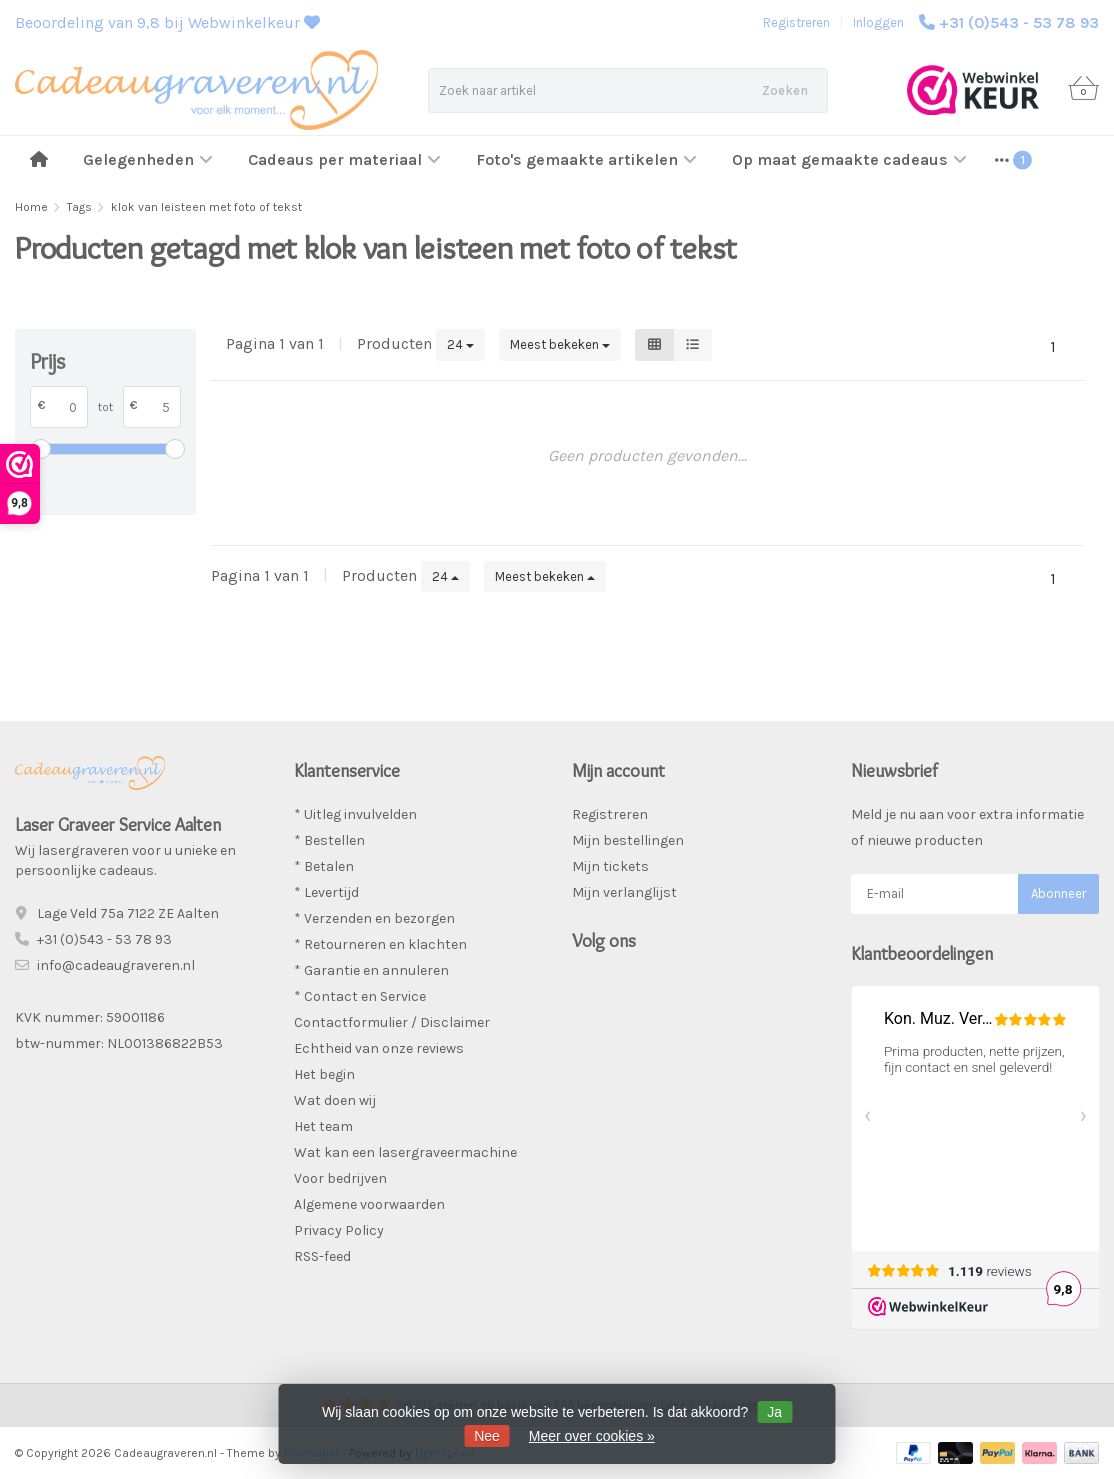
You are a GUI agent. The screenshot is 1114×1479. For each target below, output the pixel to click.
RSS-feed (322, 1256)
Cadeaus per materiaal (344, 159)
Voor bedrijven (340, 1178)
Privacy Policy (339, 1230)
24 (460, 344)
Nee (487, 1436)
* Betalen (324, 866)
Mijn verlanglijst (624, 892)
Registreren (796, 22)
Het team (323, 1126)
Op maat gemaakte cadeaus (849, 159)
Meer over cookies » (592, 1436)
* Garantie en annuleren (371, 970)
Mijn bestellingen (628, 840)
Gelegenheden (148, 159)
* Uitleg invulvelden (355, 814)
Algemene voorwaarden (369, 1204)
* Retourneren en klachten (380, 944)
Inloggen (878, 22)
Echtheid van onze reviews (379, 1048)
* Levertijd (326, 892)
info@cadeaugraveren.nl (116, 965)
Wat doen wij (335, 1100)
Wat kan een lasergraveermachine (405, 1152)
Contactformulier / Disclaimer (392, 1022)
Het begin (324, 1074)
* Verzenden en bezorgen (374, 918)
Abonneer (1058, 893)
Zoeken (785, 90)
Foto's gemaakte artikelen (586, 159)
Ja (774, 1412)
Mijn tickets (610, 866)
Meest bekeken (560, 344)
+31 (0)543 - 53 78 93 (1019, 22)
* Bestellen (329, 840)
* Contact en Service (360, 996)
